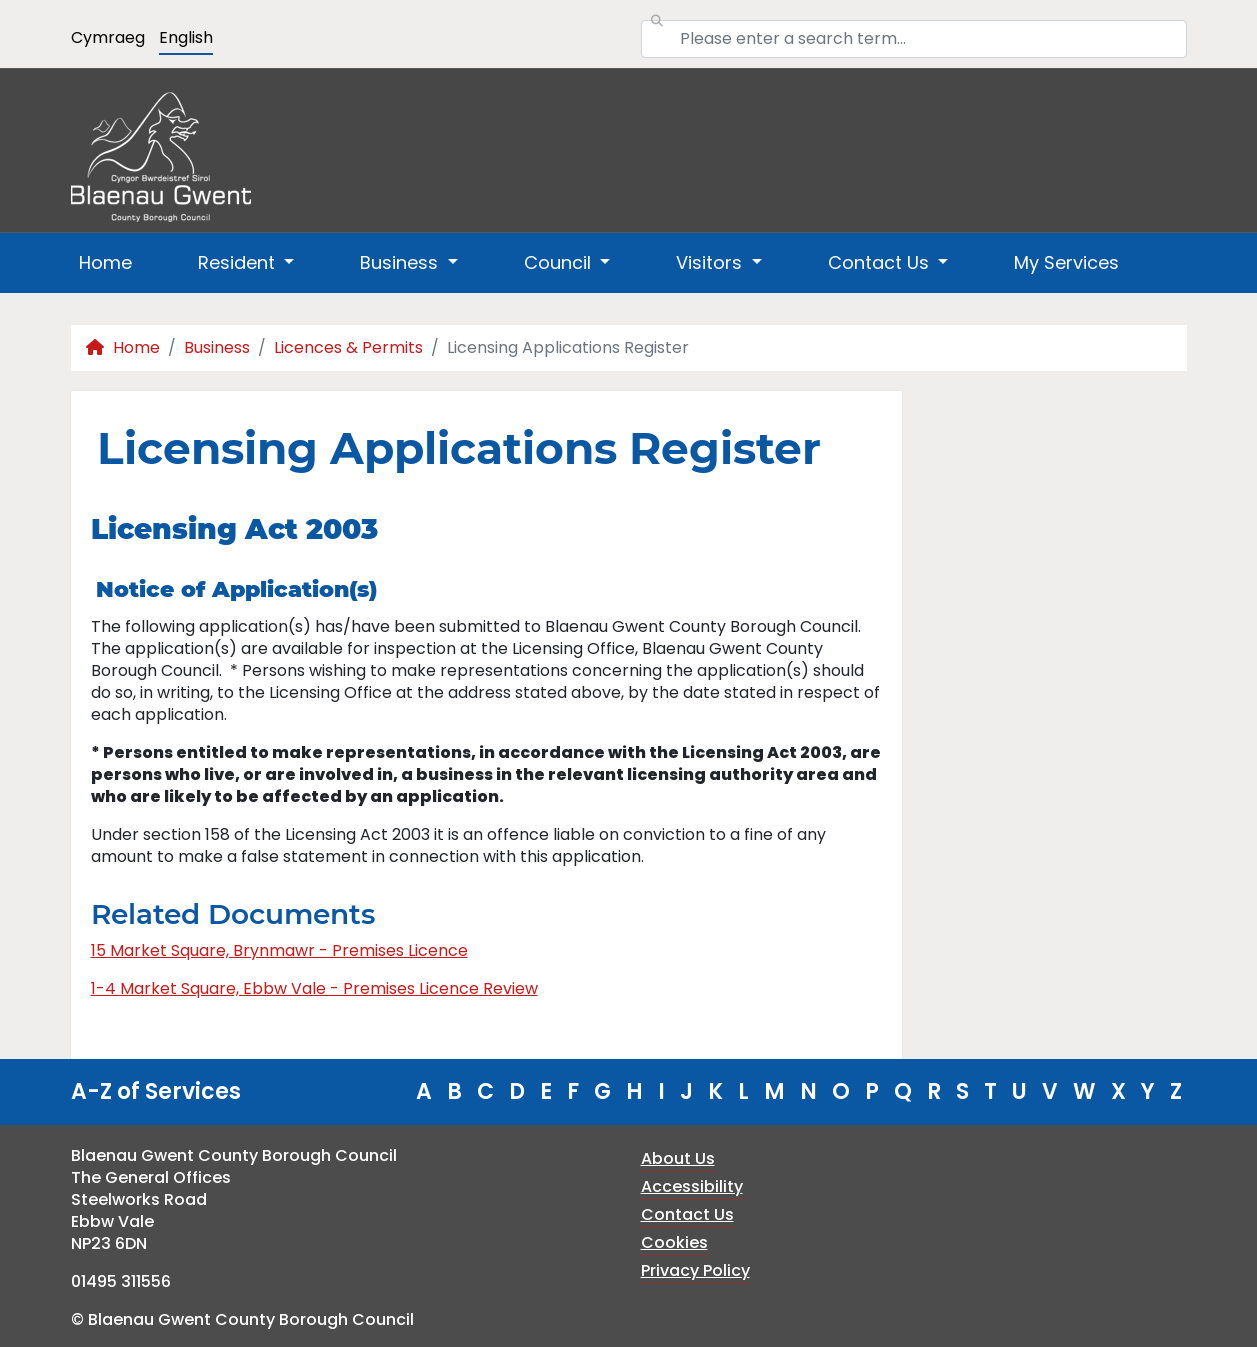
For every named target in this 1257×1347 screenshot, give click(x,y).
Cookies (674, 1242)
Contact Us (687, 1214)
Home (105, 262)
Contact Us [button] (881, 262)
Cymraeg (108, 37)
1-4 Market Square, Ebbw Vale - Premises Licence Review (314, 988)
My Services (1066, 262)
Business (217, 347)
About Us (678, 1158)
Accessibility (692, 1186)
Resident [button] (239, 262)
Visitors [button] (711, 262)
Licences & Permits (348, 347)
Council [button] (560, 262)
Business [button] (401, 262)
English (186, 37)
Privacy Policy (695, 1270)
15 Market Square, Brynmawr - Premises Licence (279, 950)
